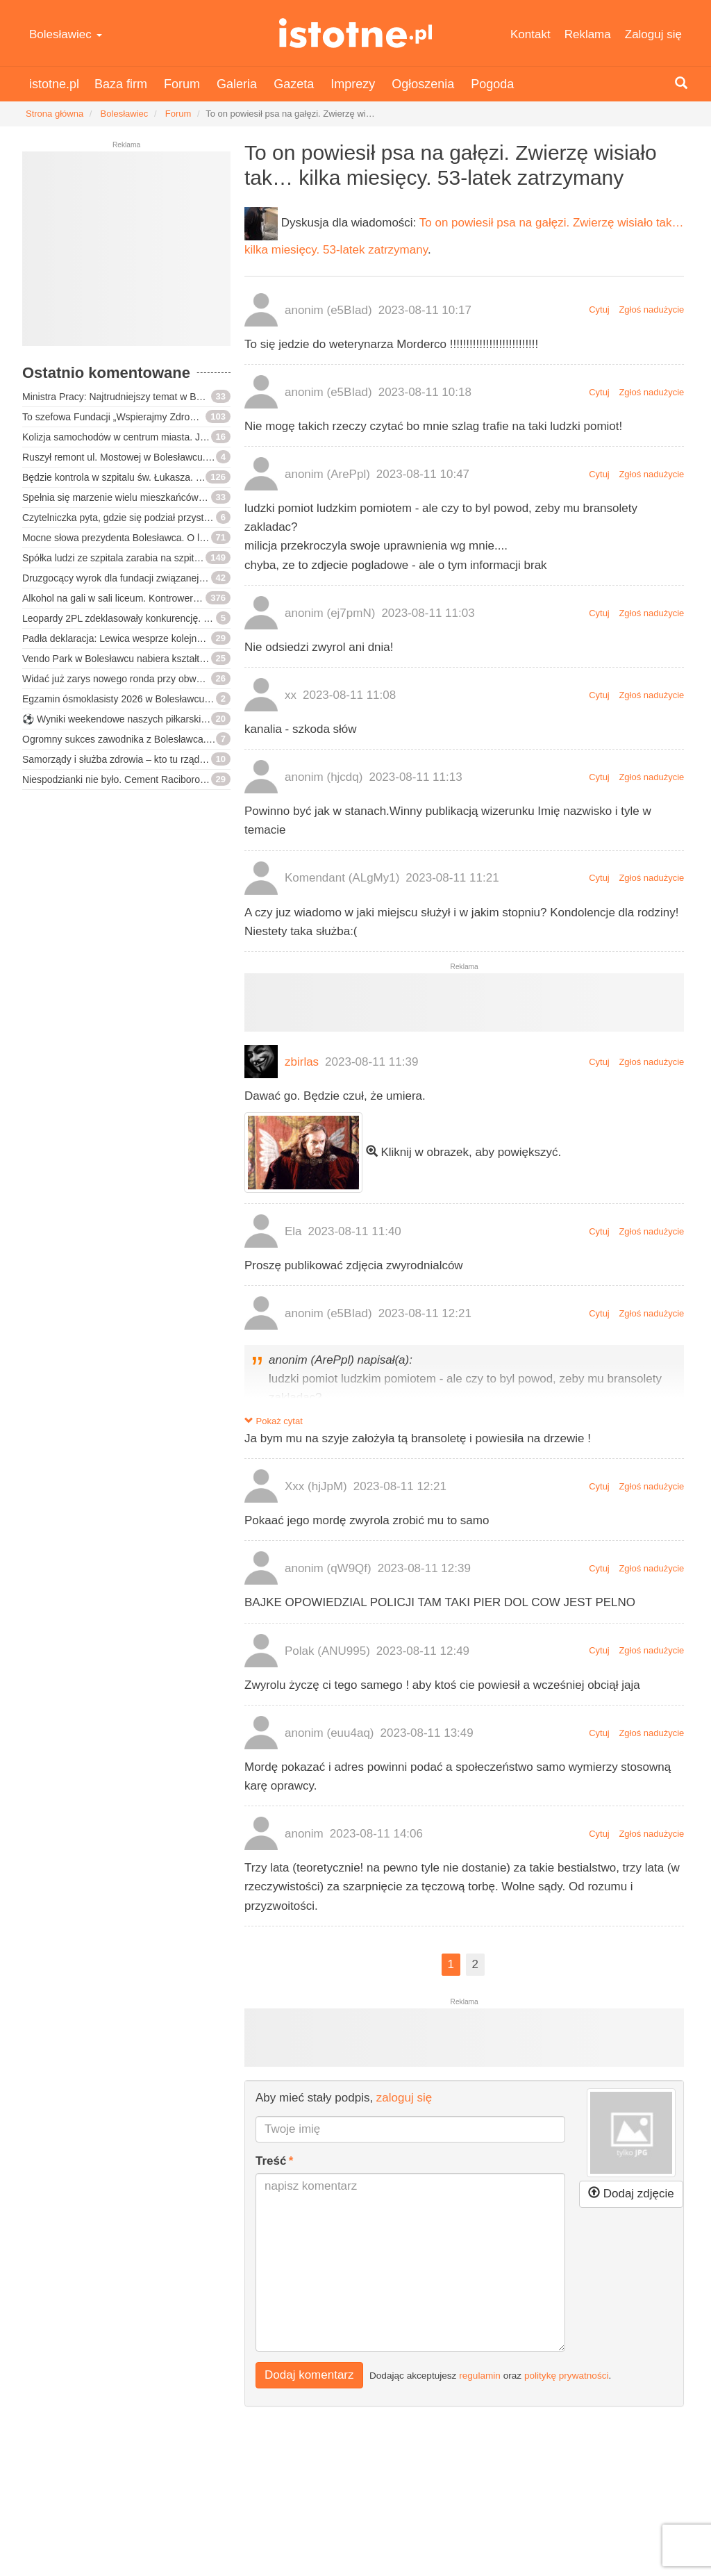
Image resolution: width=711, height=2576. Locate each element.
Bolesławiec (65, 34)
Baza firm (120, 84)
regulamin (480, 2375)
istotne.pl (355, 33)
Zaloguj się (653, 34)
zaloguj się (404, 2097)
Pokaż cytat (273, 1421)
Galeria (237, 84)
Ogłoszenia (423, 84)
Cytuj (599, 309)
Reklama (587, 34)
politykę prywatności (566, 2375)
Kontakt (530, 34)
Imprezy (353, 84)
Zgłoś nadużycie (651, 309)
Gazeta (294, 84)
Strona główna (54, 113)
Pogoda (492, 84)
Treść (271, 2161)
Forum (182, 84)
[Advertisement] (126, 254)
